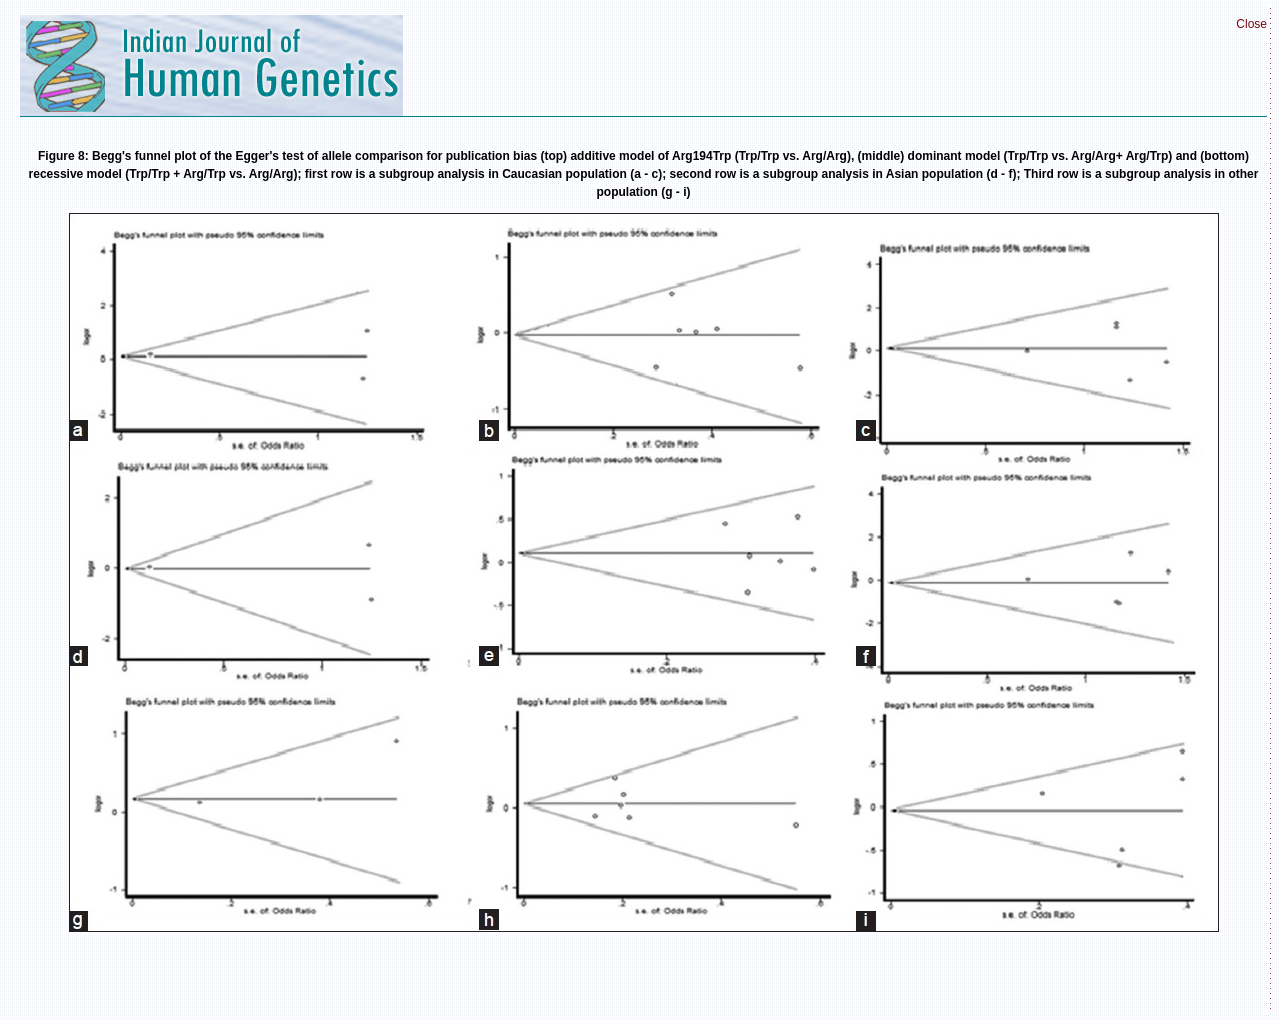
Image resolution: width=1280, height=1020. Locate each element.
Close (1251, 24)
